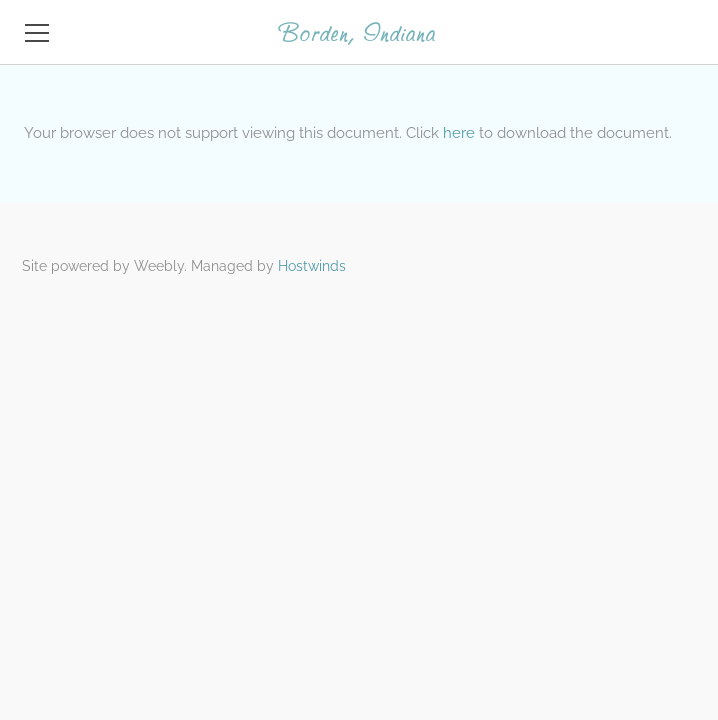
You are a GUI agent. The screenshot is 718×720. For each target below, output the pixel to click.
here (459, 133)
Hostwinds (312, 266)
